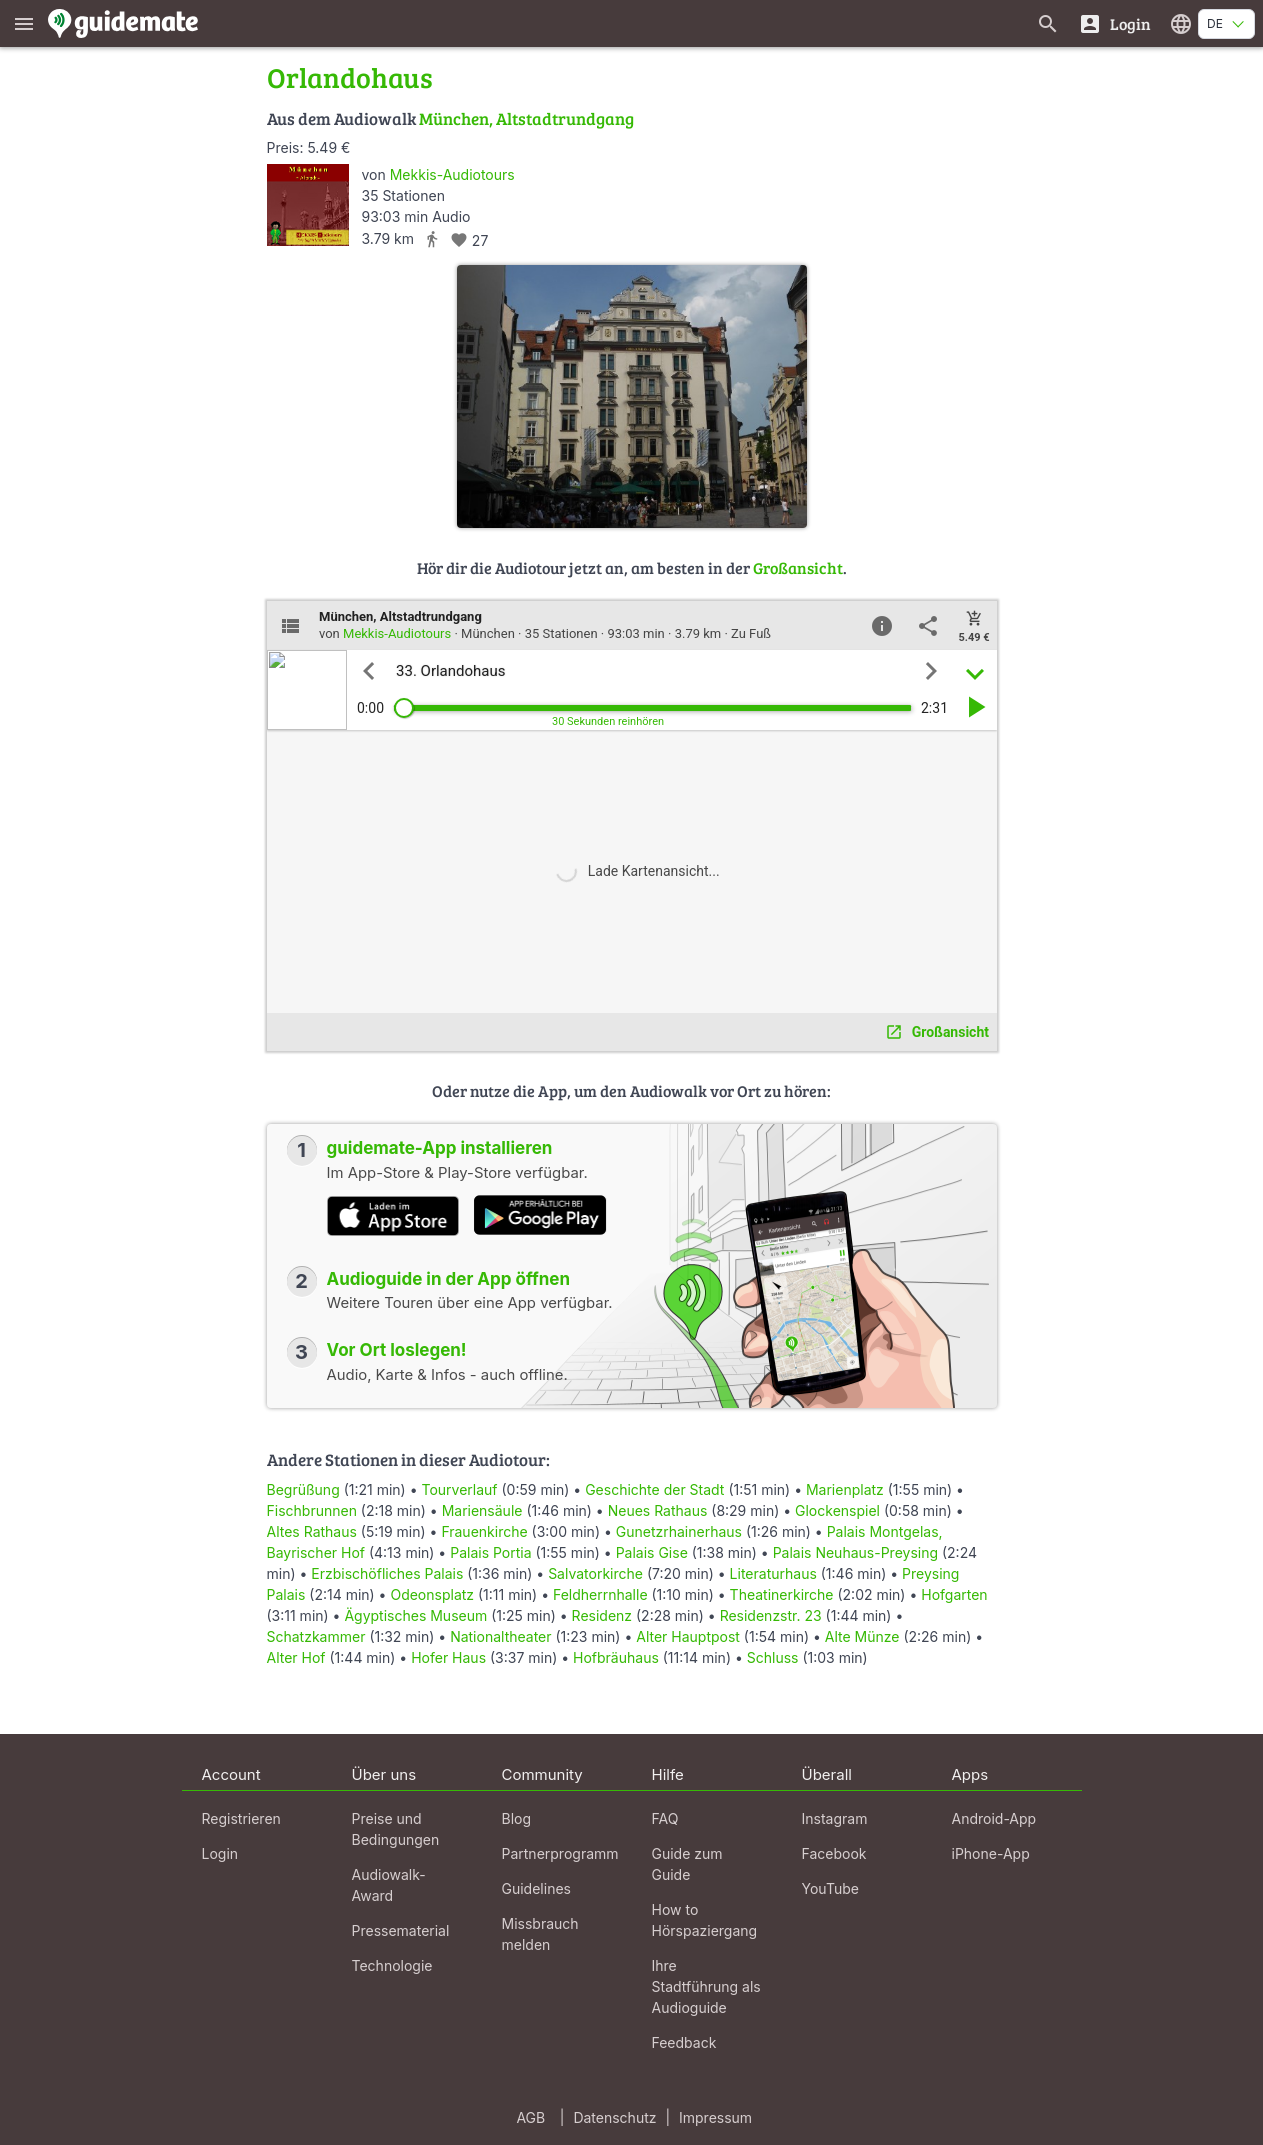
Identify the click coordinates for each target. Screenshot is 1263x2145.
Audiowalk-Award (389, 1885)
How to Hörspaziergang (705, 1920)
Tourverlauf (459, 1489)
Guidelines (536, 1888)
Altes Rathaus (312, 1531)
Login (220, 1853)
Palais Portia (490, 1552)
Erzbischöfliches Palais (387, 1573)
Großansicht (798, 567)
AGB (530, 2117)
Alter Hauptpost (688, 1636)
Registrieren (241, 1818)
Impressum (715, 2117)
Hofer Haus (448, 1657)
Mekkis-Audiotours (452, 174)
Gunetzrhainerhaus (679, 1531)
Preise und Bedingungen (396, 1829)
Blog (517, 1818)
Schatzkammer (316, 1636)
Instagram (835, 1818)
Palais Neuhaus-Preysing (855, 1552)
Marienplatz (845, 1489)
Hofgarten (954, 1594)
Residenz (602, 1615)
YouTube (830, 1888)
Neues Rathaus (658, 1510)
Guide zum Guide (687, 1864)
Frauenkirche (484, 1531)
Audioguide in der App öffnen (449, 1279)
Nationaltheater (500, 1636)
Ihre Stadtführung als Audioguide (706, 1986)
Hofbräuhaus (616, 1657)
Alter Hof (296, 1657)
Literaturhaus (773, 1573)
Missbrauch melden (540, 1934)
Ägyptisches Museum (415, 1615)
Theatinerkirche (782, 1594)
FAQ (665, 1818)
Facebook (834, 1853)
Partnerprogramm (560, 1853)
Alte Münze (862, 1636)
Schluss (773, 1657)
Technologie (392, 1965)
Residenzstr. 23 (771, 1615)
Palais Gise (652, 1552)
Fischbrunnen (312, 1510)
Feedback (684, 2042)
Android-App (994, 1818)
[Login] (1114, 23)
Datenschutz (614, 2117)
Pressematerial (401, 1930)
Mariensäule (482, 1510)
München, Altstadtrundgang (526, 118)
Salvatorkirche (595, 1573)
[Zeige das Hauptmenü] (24, 23)
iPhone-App (991, 1853)
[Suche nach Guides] (1048, 23)
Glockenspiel (837, 1510)
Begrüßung (303, 1489)
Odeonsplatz (432, 1594)
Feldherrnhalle (600, 1594)
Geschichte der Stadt (654, 1489)
